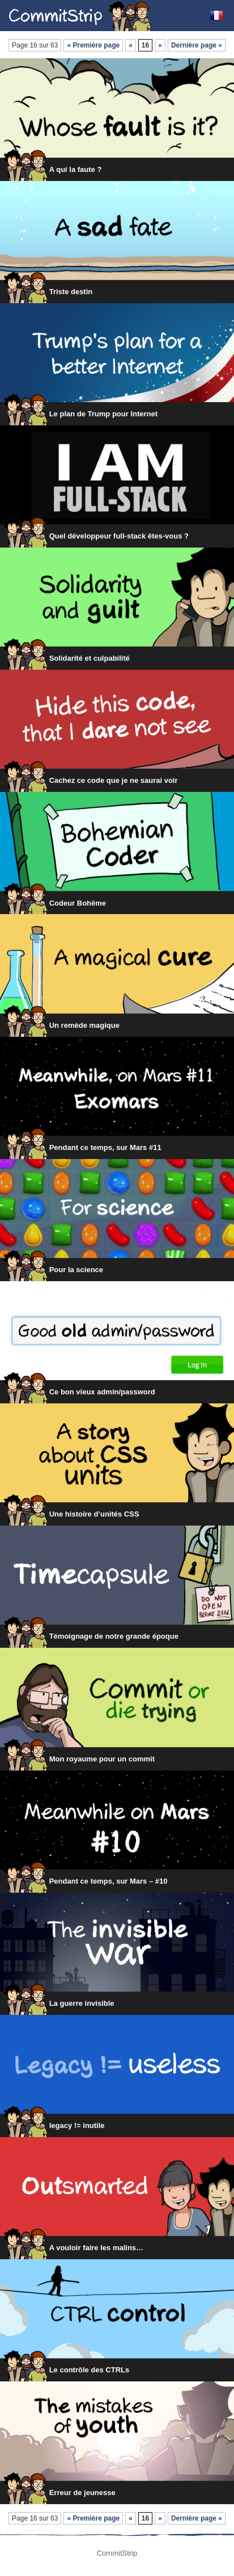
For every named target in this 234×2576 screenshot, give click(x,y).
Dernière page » (196, 45)
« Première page (93, 45)
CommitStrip (80, 15)
